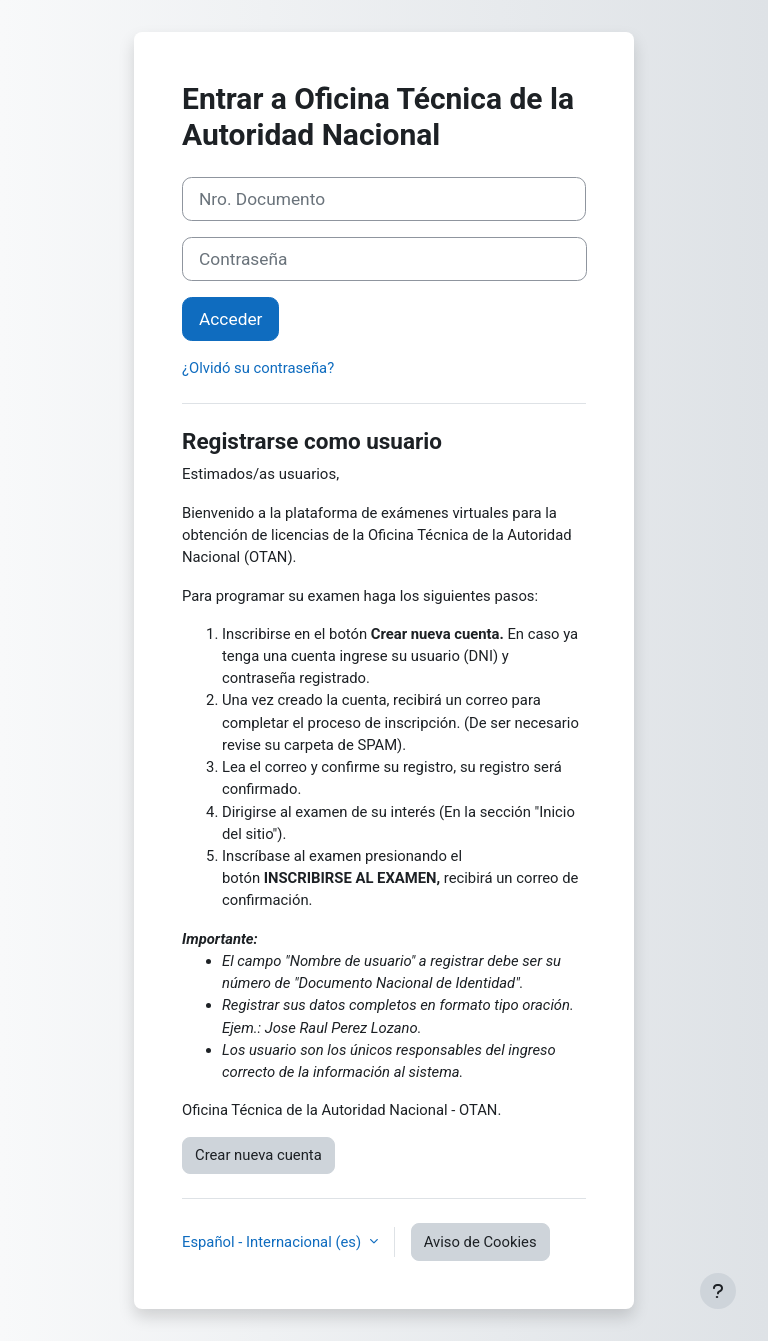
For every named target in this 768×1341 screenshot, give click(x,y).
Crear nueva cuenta (258, 1155)
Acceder (230, 319)
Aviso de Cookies (480, 1242)
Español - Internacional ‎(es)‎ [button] (273, 1242)
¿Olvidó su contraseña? (258, 368)
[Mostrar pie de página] (718, 1291)
